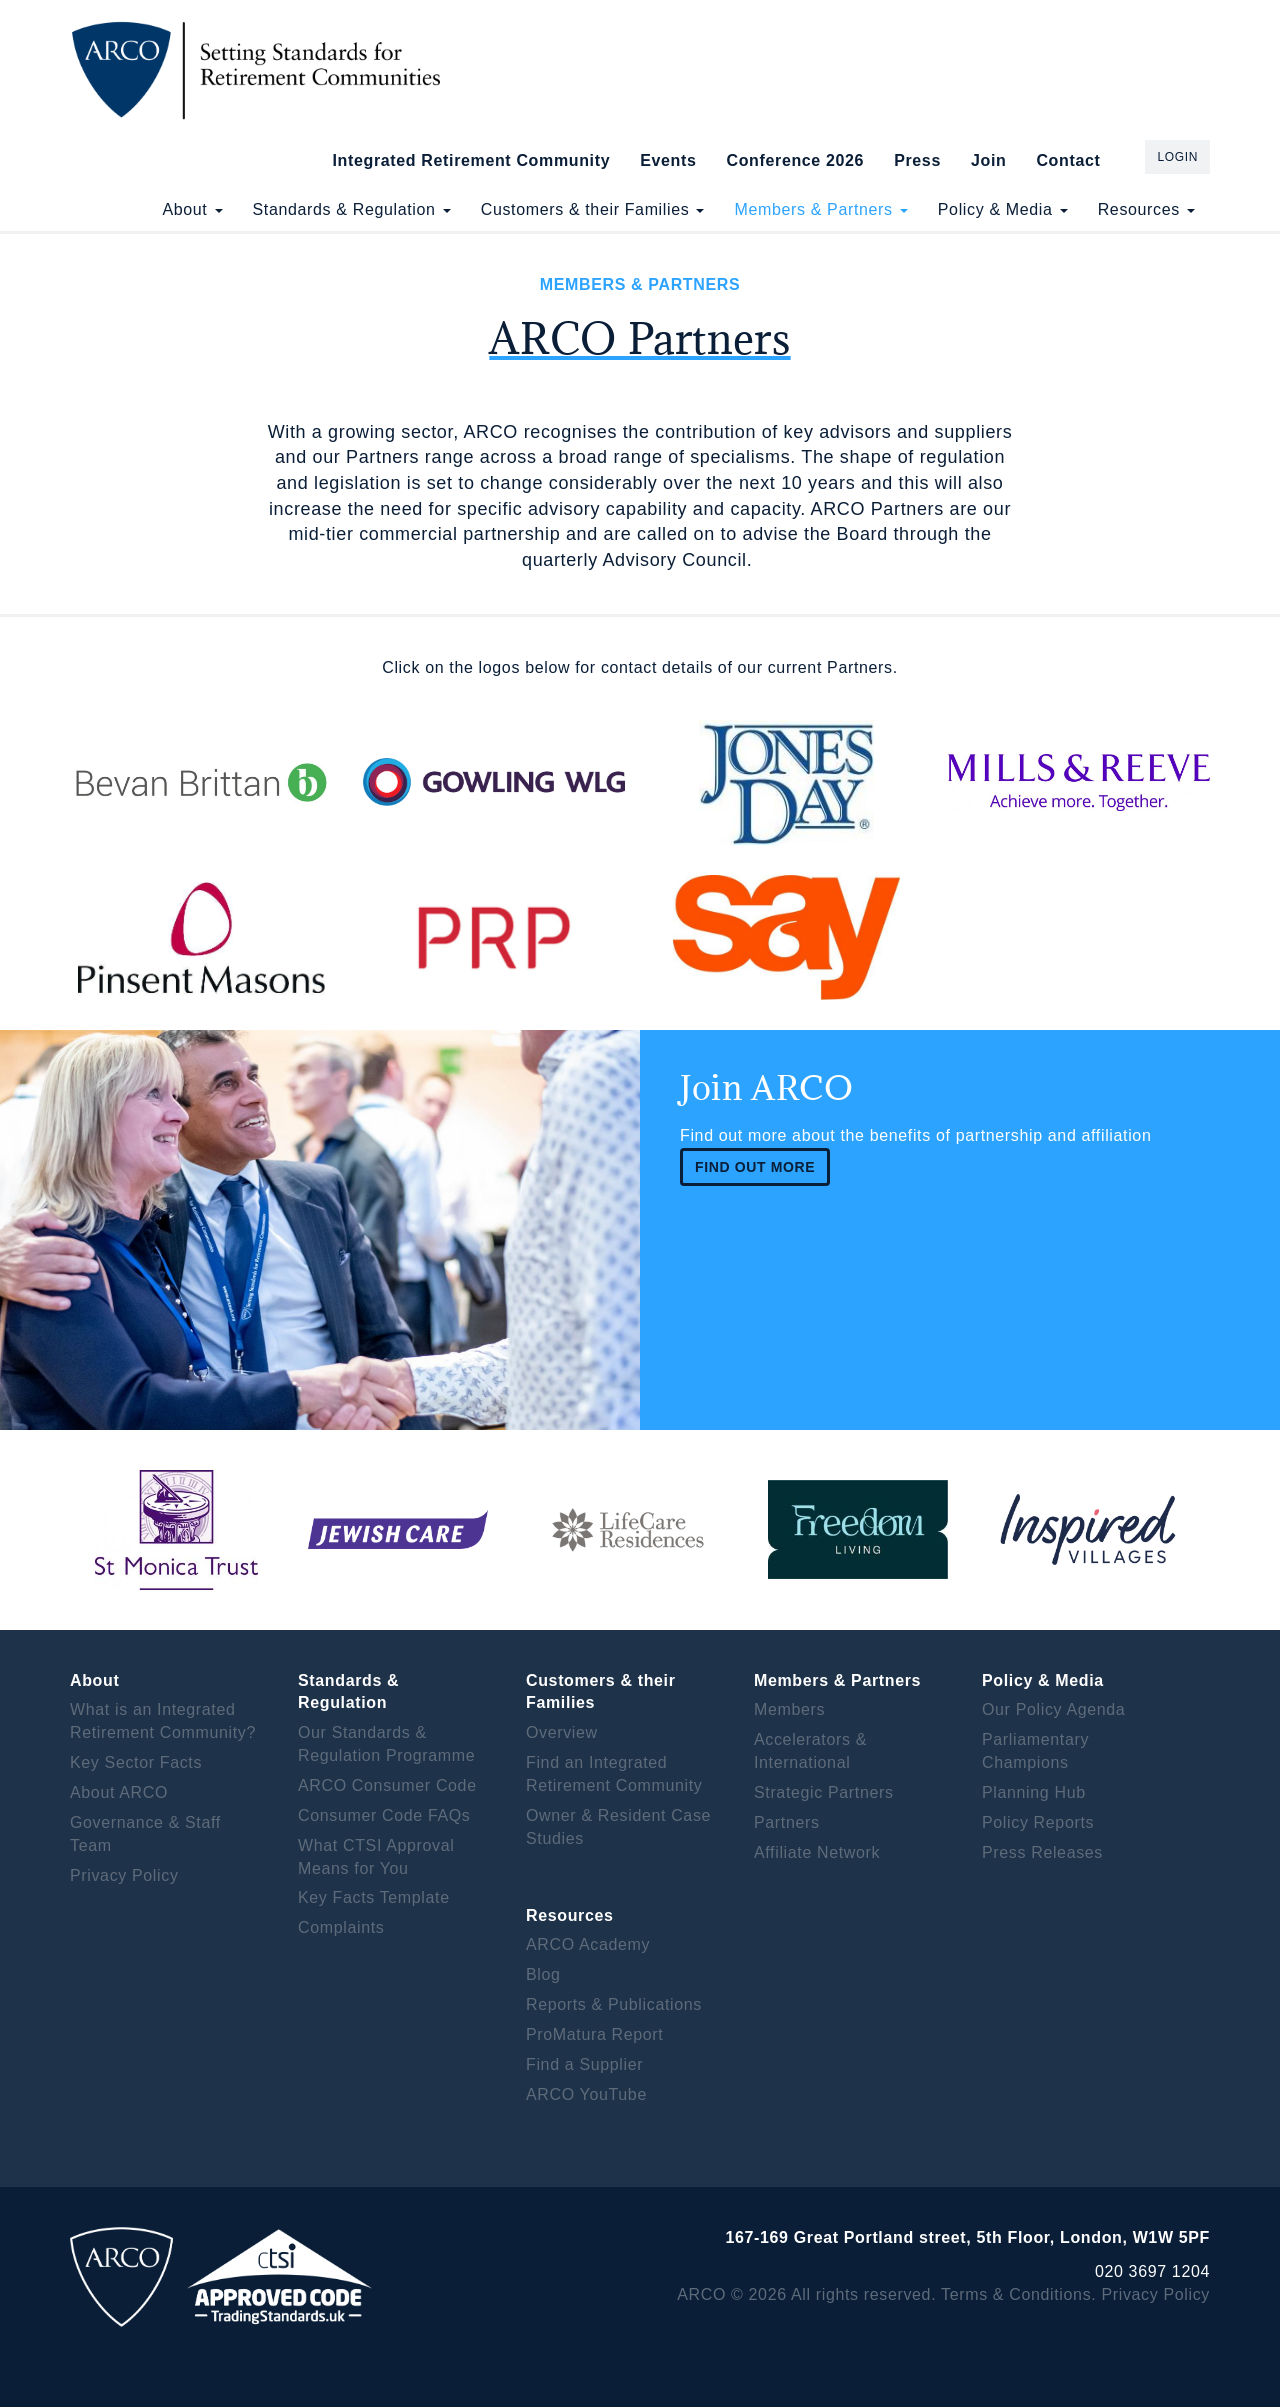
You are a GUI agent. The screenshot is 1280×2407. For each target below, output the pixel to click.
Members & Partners (820, 209)
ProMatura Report (594, 2034)
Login (1177, 157)
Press (917, 160)
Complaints (341, 1927)
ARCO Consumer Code (387, 1785)
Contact (1068, 160)
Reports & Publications (614, 2004)
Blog (543, 1974)
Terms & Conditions (1016, 2294)
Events (668, 160)
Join (988, 160)
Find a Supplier (584, 2064)
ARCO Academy (588, 1944)
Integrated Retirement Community (472, 160)
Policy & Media (1003, 209)
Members (789, 1709)
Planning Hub (1034, 1792)
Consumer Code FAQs (384, 1815)
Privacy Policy (124, 1875)
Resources (1146, 209)
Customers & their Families (593, 209)
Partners (787, 1822)
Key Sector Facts (136, 1762)
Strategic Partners (824, 1792)
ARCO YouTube (586, 2094)
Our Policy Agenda (1053, 1709)
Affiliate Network (817, 1852)
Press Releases (1042, 1852)
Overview (562, 1732)
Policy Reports (1038, 1822)
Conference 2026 (795, 160)
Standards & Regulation (352, 209)
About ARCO (119, 1792)
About (192, 209)
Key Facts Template (374, 1897)
